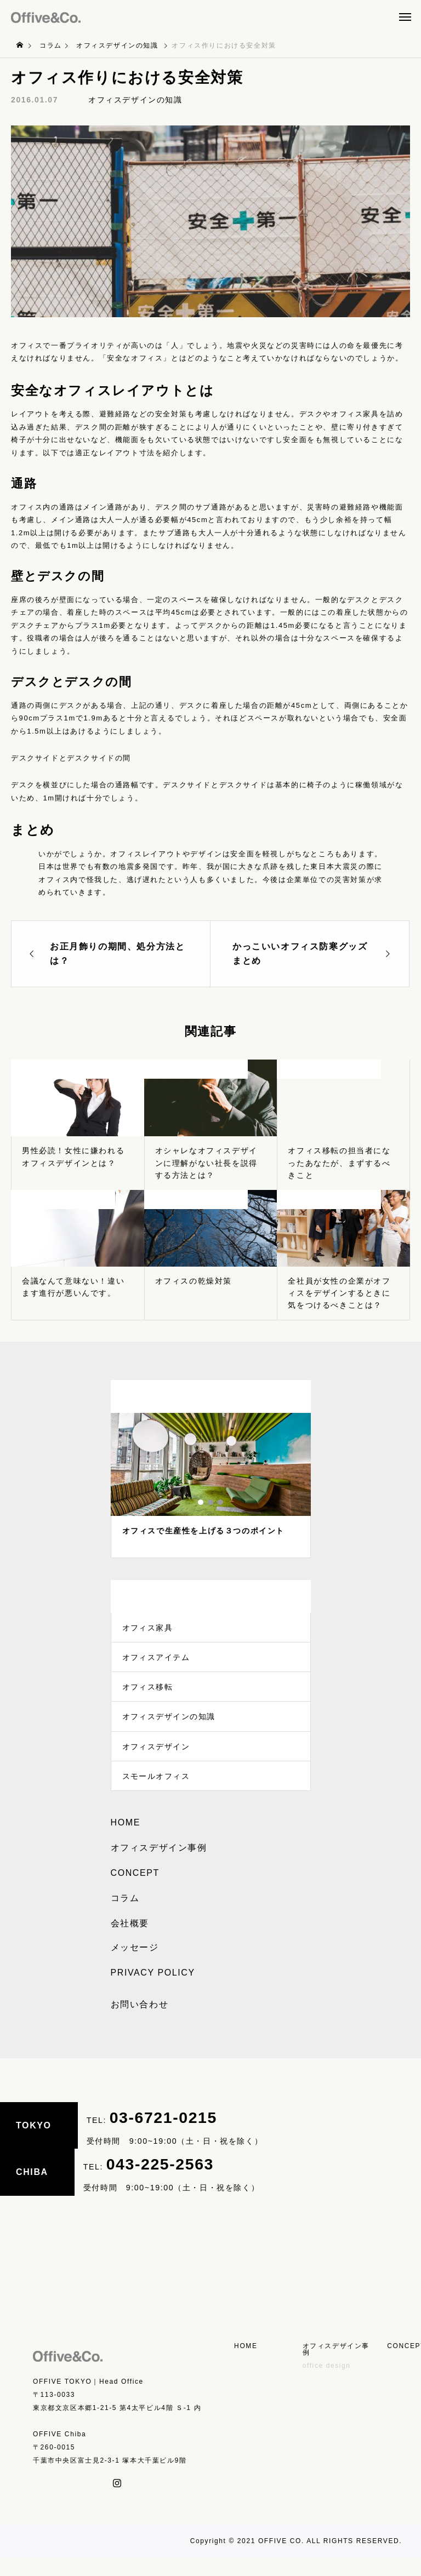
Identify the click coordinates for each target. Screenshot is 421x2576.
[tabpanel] (211, 1485)
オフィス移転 (148, 1695)
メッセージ (135, 1966)
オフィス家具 (148, 1629)
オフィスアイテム (156, 1662)
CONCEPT (135, 1892)
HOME (125, 1841)
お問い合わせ (140, 2023)
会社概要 (130, 1942)
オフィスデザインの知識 (135, 99)
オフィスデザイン (156, 1760)
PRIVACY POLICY (153, 1991)
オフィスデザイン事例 (159, 1866)
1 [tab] (201, 1502)
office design (327, 2384)
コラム (125, 1917)
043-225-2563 (160, 2183)
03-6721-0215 (163, 2136)
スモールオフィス (156, 1793)
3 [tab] (221, 1502)
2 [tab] (211, 1502)
